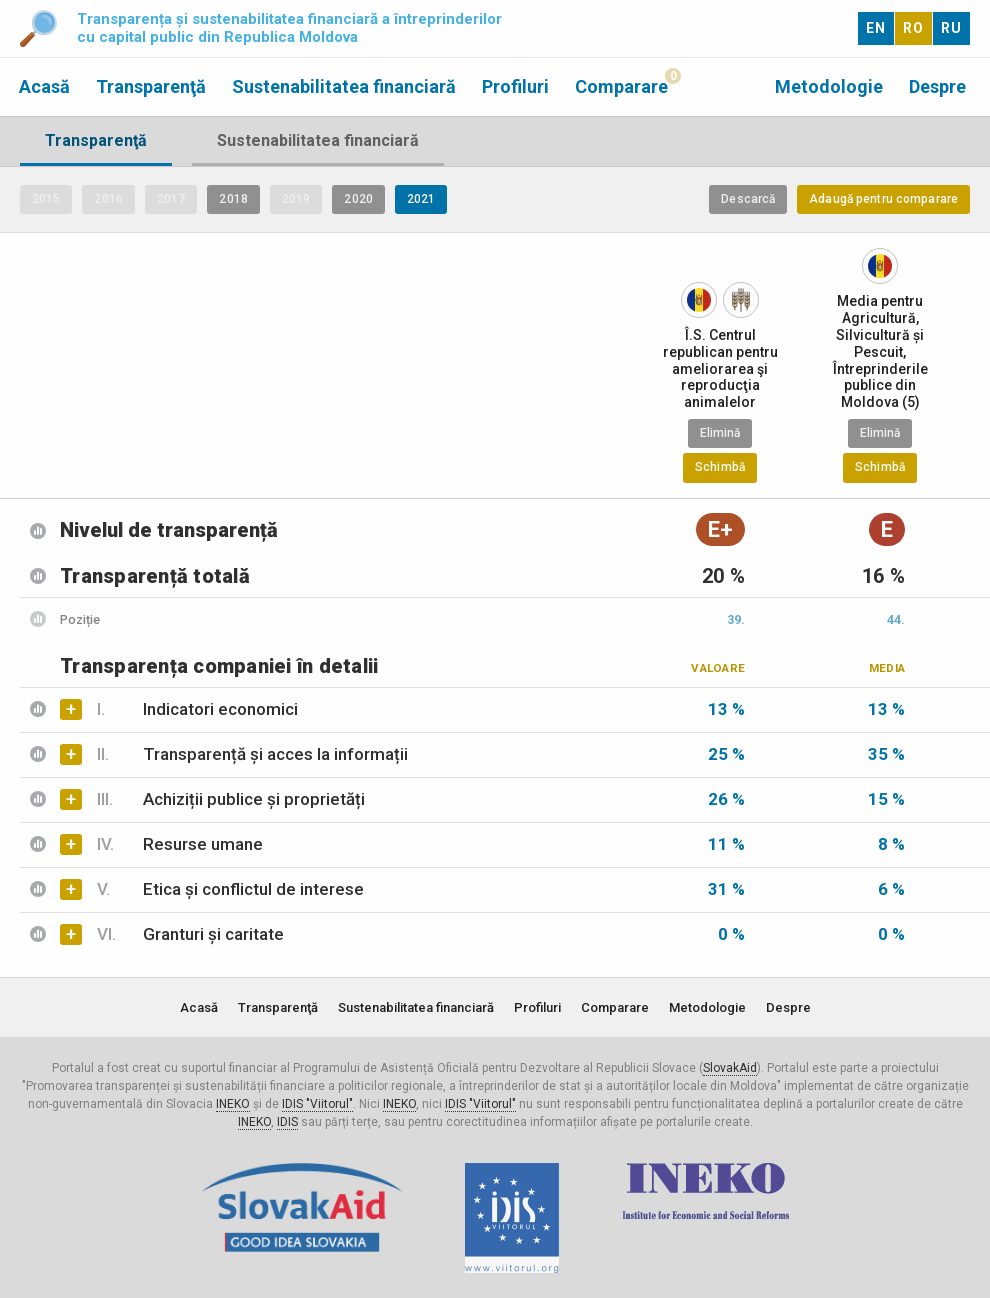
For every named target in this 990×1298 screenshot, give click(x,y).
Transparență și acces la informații (252, 754)
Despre (937, 86)
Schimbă (720, 467)
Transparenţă (151, 86)
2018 (233, 199)
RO (913, 28)
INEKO (233, 1104)
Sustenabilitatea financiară (344, 86)
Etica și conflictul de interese (230, 889)
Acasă (44, 86)
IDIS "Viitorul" (317, 1104)
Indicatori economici (197, 709)
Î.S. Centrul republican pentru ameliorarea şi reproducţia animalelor (720, 368)
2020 (358, 199)
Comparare (621, 86)
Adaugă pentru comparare (883, 199)
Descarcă (748, 199)
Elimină (720, 433)
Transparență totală (155, 576)
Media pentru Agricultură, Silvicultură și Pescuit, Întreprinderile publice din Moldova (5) (880, 351)
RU (951, 28)
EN (876, 28)
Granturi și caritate (190, 934)
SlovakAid (730, 1068)
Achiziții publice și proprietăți (231, 799)
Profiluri (515, 86)
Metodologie (829, 86)
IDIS (287, 1122)
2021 (421, 199)
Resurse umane (180, 844)
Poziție (80, 619)
